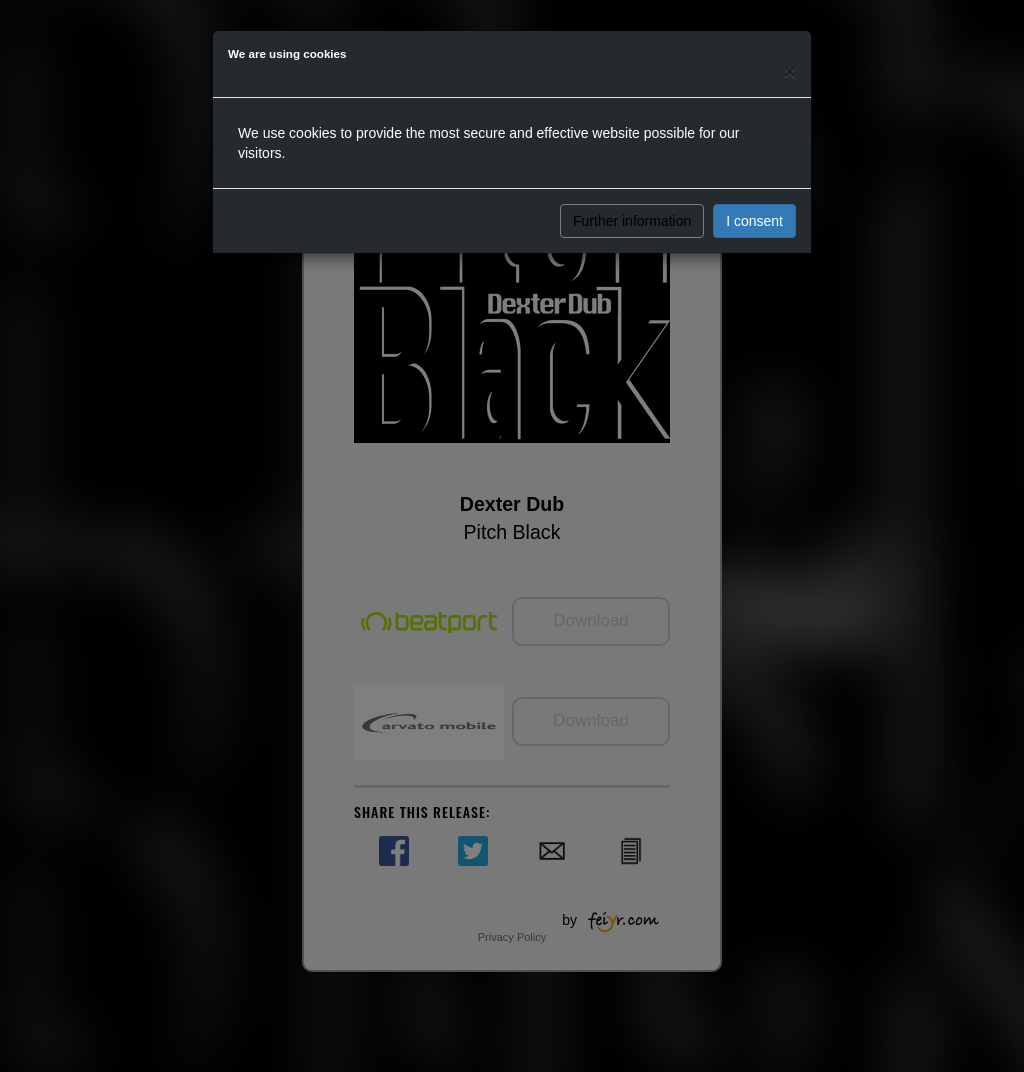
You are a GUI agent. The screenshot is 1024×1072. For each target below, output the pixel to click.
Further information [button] (632, 221)
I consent (754, 221)
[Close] (790, 71)
